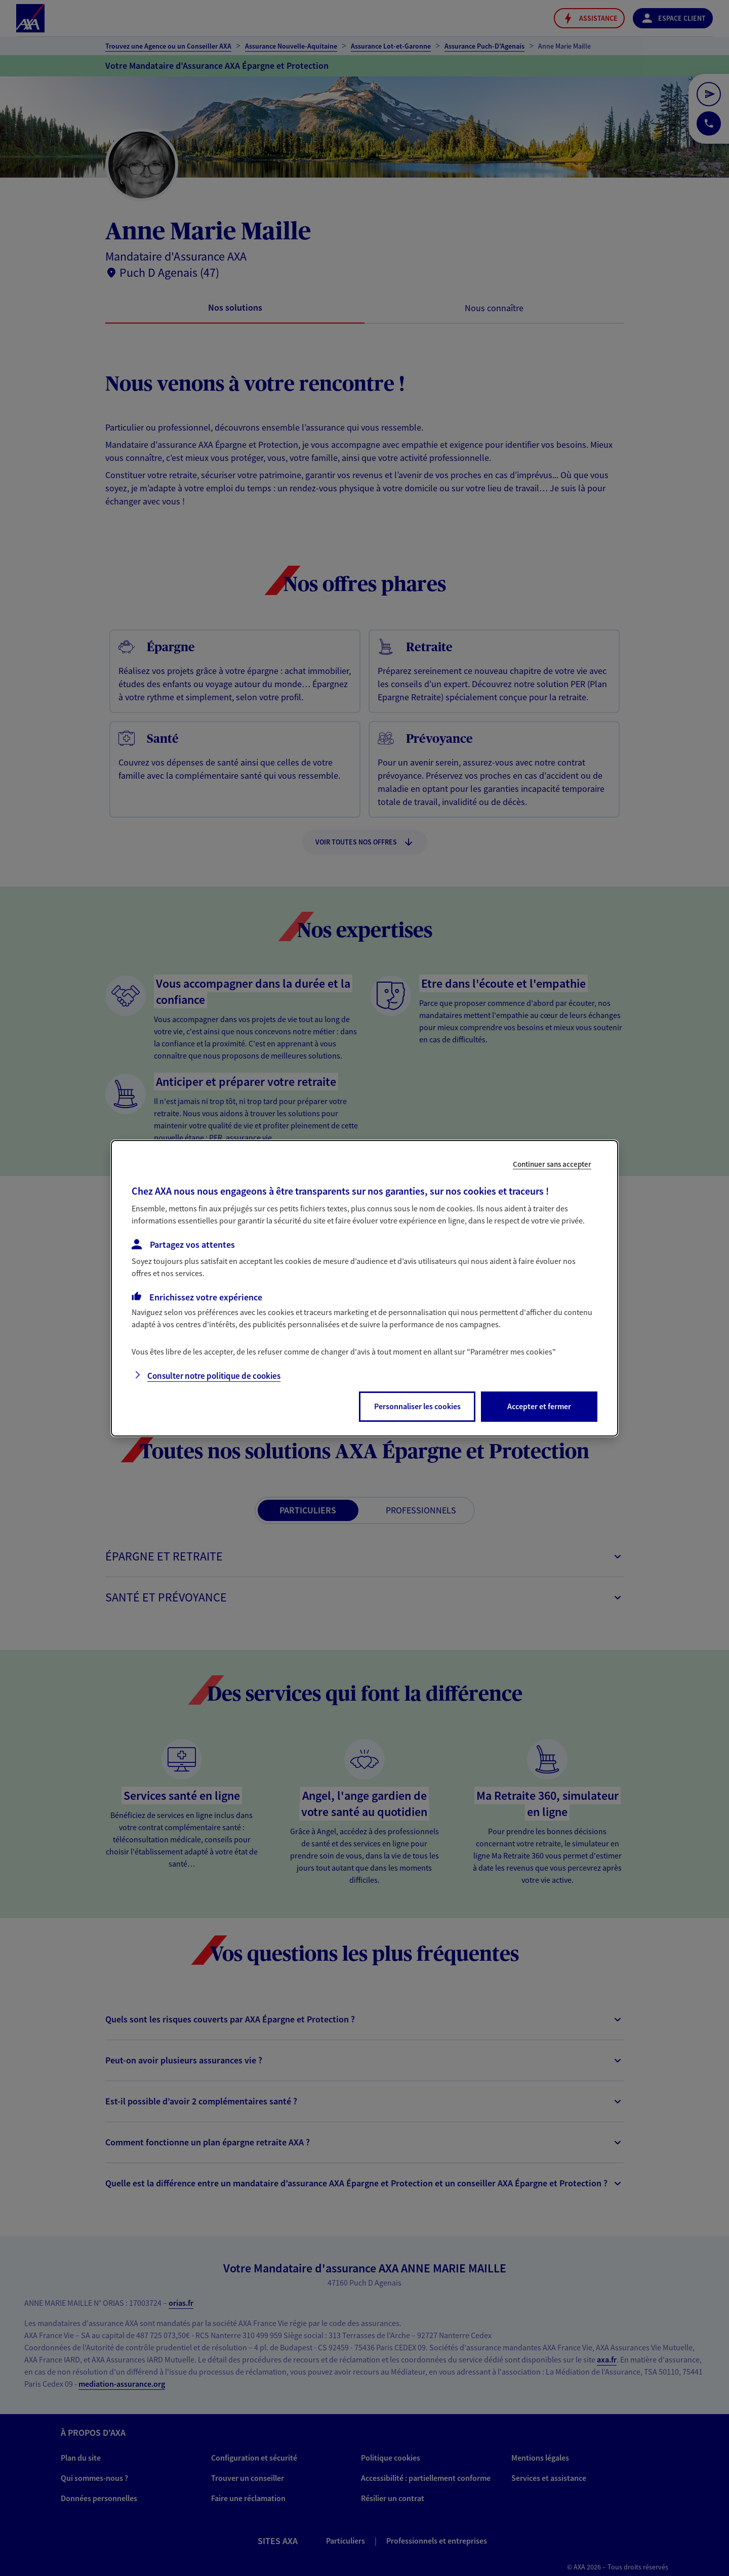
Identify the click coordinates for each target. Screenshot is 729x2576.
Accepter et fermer (539, 1406)
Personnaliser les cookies (417, 1406)
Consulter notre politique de (213, 1375)
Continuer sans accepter (552, 1163)
